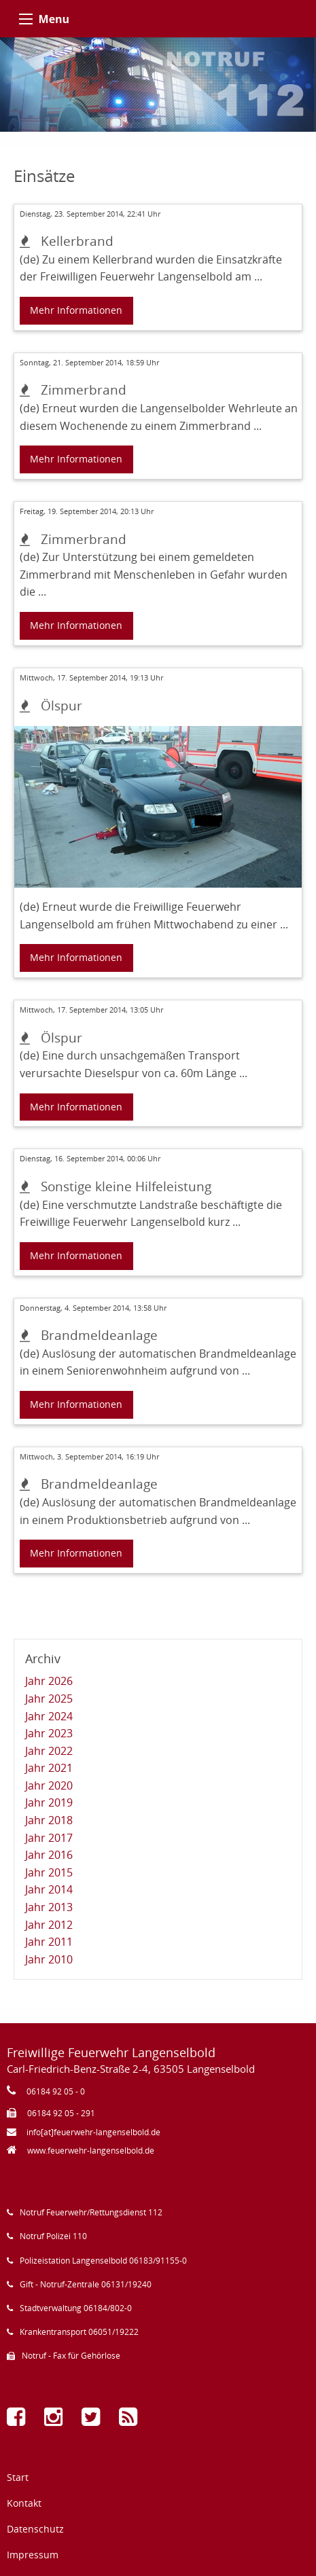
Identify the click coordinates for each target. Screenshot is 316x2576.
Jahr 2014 (49, 1889)
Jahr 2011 (49, 1941)
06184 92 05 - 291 (61, 2113)
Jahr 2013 (49, 1907)
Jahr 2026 (49, 1680)
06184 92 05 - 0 (56, 2091)
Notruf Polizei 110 (53, 2236)
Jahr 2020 (49, 1785)
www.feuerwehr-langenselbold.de (90, 2150)
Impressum (32, 2554)
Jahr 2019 (49, 1802)
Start (18, 2477)
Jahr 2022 (49, 1750)
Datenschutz (35, 2528)
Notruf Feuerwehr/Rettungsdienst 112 (91, 2212)
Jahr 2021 (49, 1767)
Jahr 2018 (49, 1820)
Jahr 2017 (49, 1837)
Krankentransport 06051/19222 (79, 2332)
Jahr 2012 (49, 1924)
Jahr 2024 (49, 1716)
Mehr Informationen (76, 310)
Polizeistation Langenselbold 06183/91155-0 (103, 2260)
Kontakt (24, 2503)
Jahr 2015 (49, 1872)
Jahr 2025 (49, 1698)
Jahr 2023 (49, 1733)
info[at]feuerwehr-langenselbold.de (93, 2132)
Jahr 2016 (49, 1854)
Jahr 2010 (49, 1959)
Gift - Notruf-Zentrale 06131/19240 (86, 2284)
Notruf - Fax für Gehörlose (71, 2355)
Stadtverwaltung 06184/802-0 (76, 2308)
